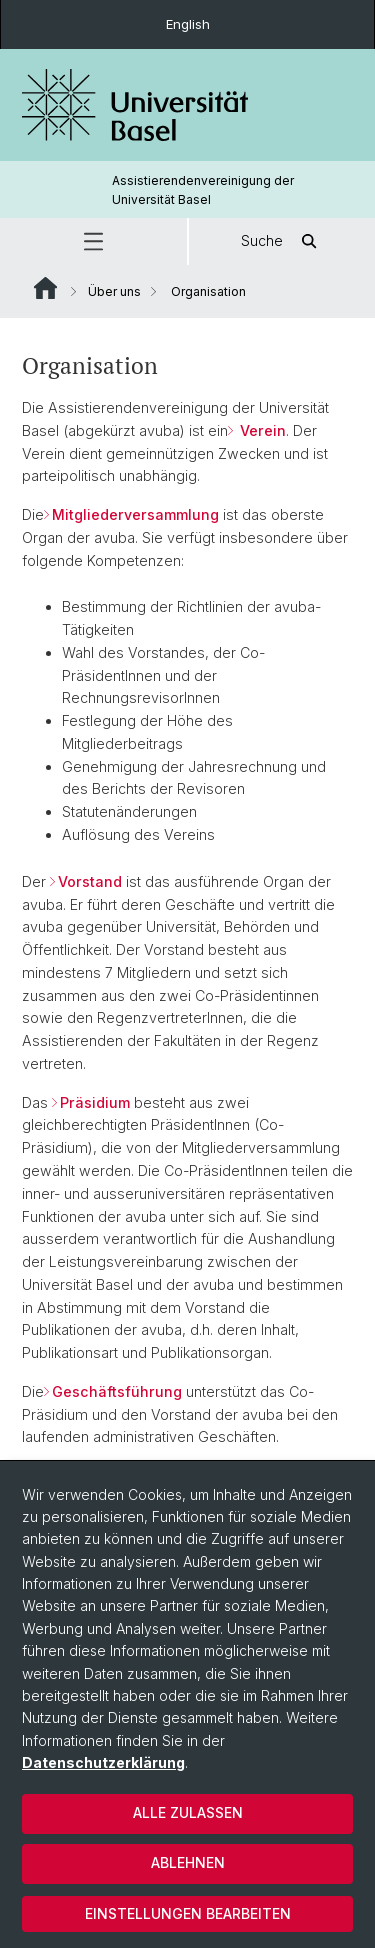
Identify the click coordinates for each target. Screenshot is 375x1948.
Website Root (45, 288)
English (188, 24)
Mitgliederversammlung (135, 514)
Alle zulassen (188, 1812)
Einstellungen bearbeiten (188, 1913)
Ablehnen (188, 1862)
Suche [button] (282, 241)
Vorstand (90, 881)
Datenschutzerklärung (103, 1762)
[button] (93, 241)
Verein (261, 430)
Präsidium (95, 1102)
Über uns (114, 291)
